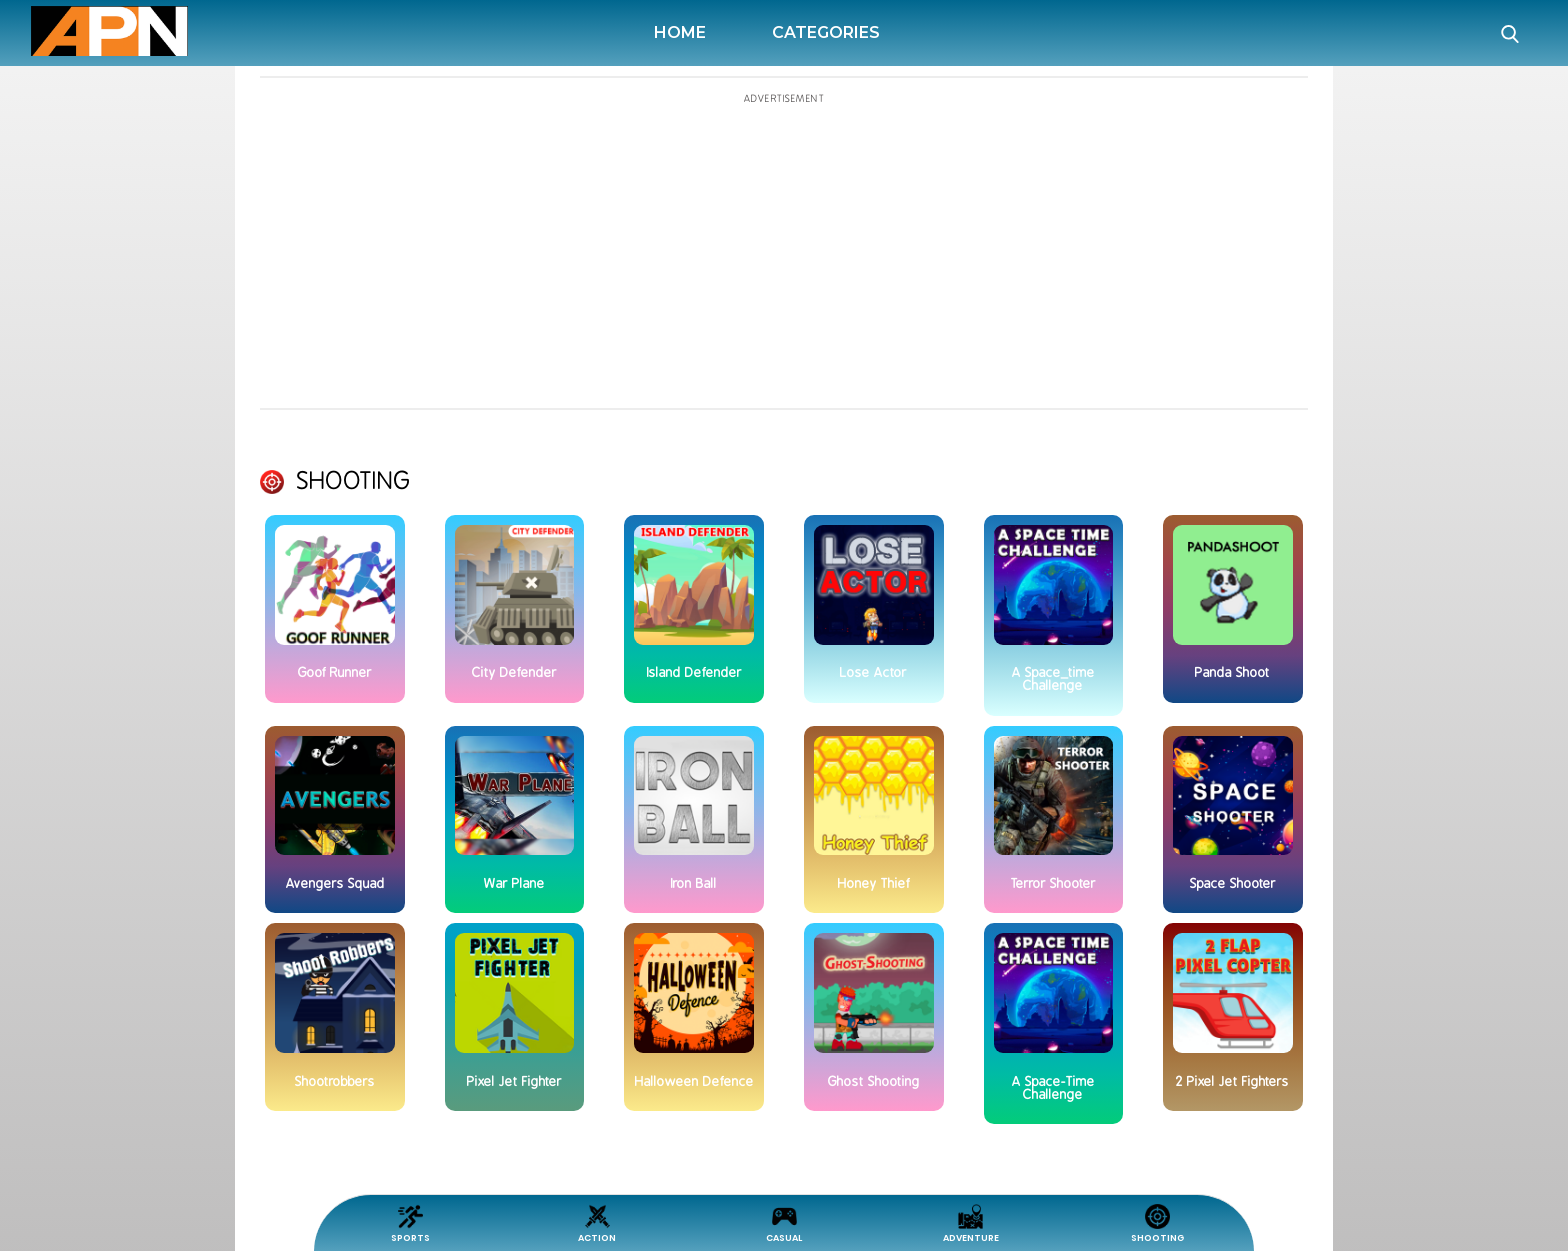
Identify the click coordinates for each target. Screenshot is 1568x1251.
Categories (826, 32)
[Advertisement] (111, 519)
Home (684, 32)
